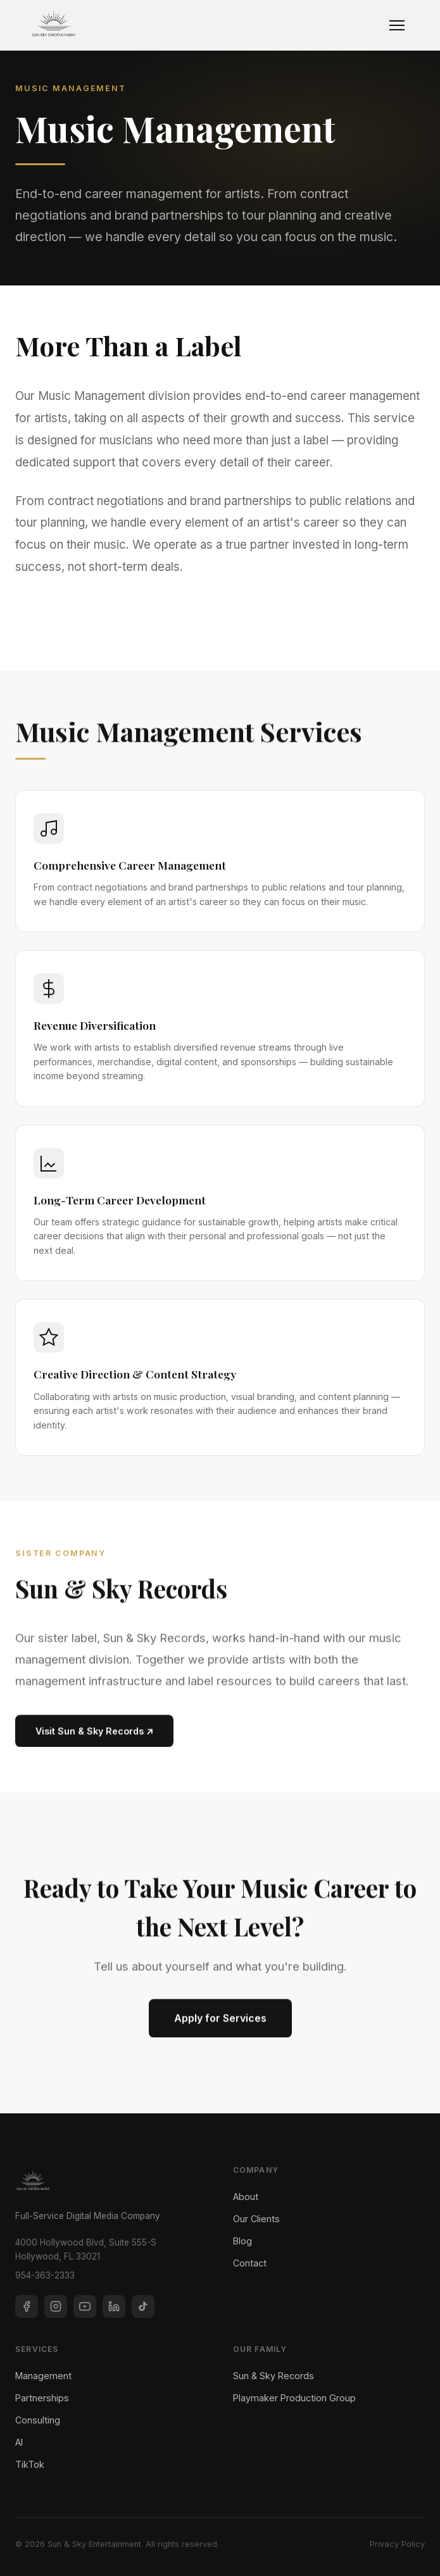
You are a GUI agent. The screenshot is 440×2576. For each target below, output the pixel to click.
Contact (250, 2263)
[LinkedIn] (114, 2306)
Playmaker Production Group (294, 2397)
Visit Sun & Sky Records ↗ (94, 1732)
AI (19, 2442)
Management (43, 2375)
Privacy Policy (397, 2544)
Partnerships (42, 2397)
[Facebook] (26, 2306)
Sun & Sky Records (273, 2375)
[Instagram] (55, 2306)
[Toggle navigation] (397, 25)
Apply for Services (220, 2019)
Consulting (37, 2420)
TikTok (29, 2464)
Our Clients (256, 2218)
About (245, 2196)
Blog (242, 2240)
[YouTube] (84, 2306)
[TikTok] (143, 2306)
